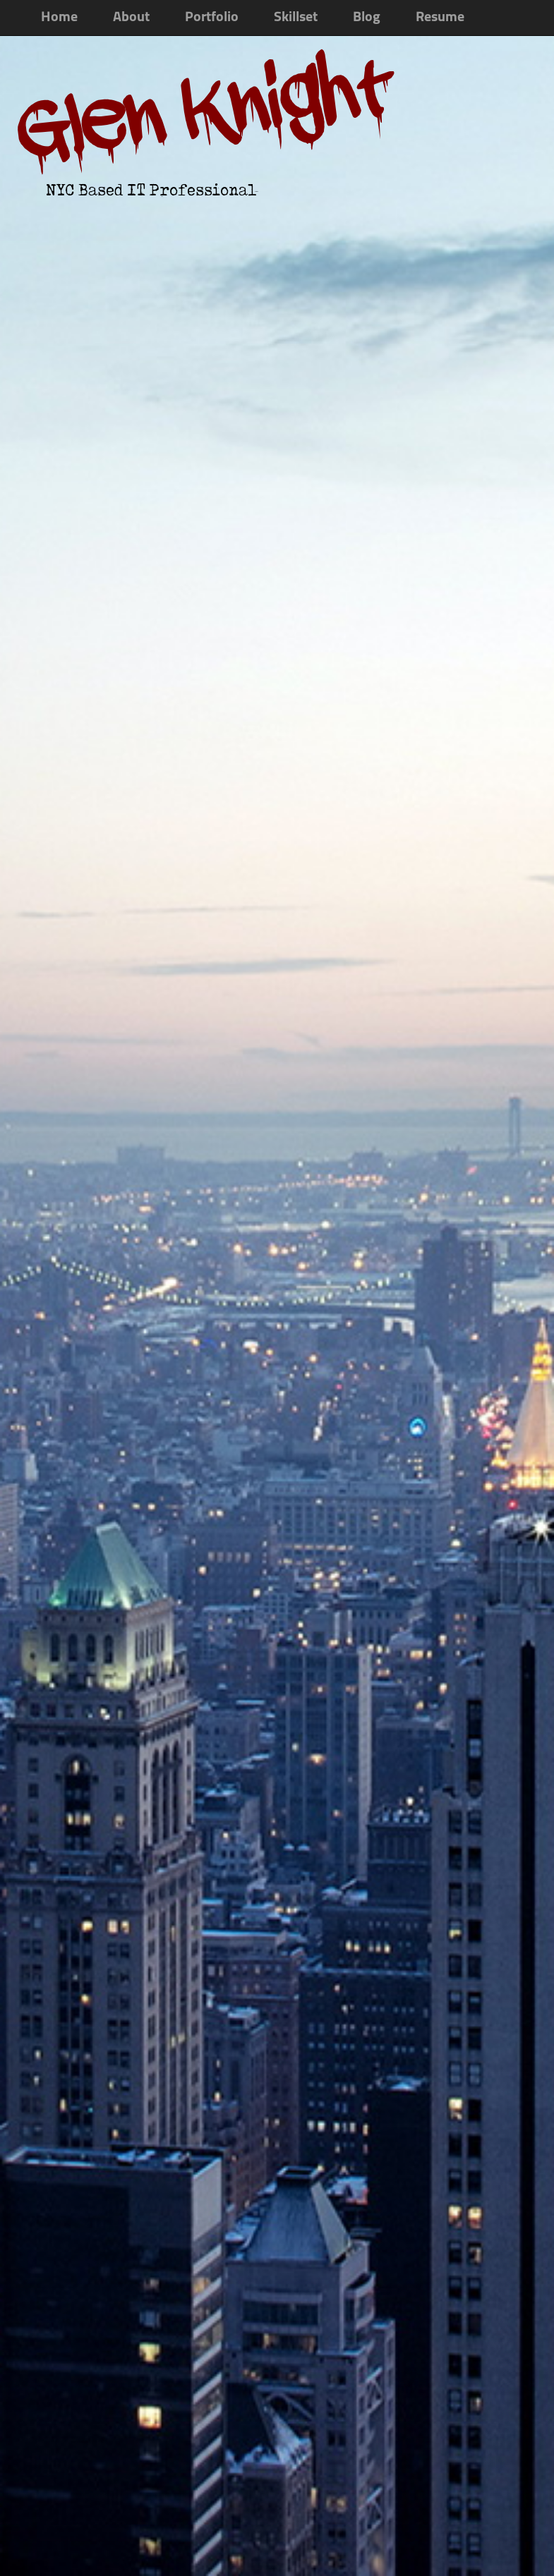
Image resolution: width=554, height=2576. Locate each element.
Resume (440, 18)
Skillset (296, 18)
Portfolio (212, 18)
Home (59, 18)
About (131, 18)
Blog (366, 18)
